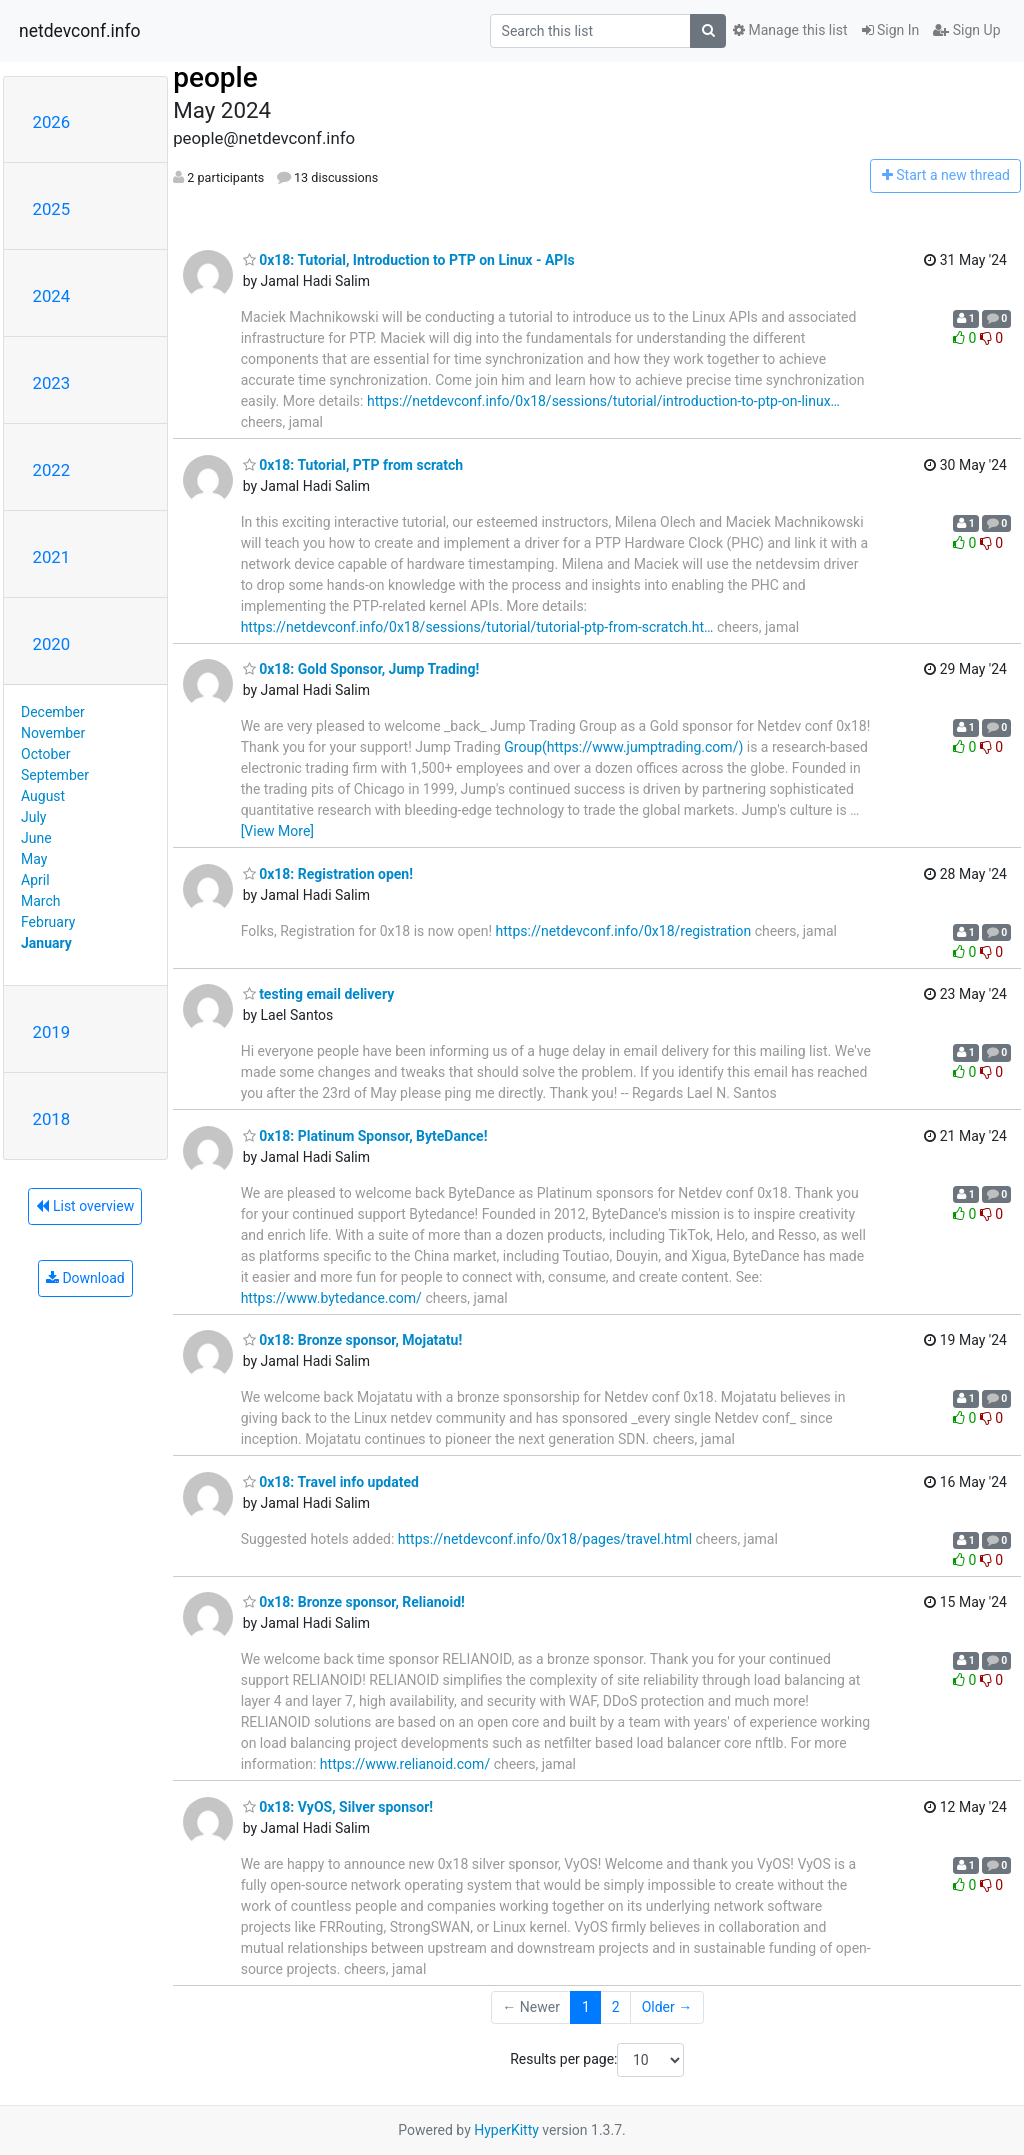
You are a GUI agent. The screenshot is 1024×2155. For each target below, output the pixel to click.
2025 (52, 209)
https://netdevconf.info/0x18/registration (624, 931)
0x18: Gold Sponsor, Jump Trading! (361, 669)
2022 (52, 470)
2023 (52, 383)
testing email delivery (319, 994)
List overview (85, 1206)
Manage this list (790, 30)
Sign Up (966, 30)
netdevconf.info (80, 31)
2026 (52, 122)
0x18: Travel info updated (331, 1482)
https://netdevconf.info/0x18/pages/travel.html (545, 1539)
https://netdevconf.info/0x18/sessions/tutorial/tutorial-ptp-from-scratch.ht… (477, 627)
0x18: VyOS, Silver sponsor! (338, 1807)
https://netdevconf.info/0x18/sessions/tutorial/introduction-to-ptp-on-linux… (603, 401)
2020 (52, 644)
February (48, 922)
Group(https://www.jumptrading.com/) (623, 747)
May (34, 859)
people (215, 77)
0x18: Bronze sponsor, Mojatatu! (353, 1340)
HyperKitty (506, 2130)
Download (85, 1278)
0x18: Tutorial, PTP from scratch (353, 465)
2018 (52, 1119)
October (45, 754)
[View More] (277, 831)
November (53, 733)
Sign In (891, 30)
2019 (52, 1032)
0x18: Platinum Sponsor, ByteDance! (365, 1136)
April (35, 880)
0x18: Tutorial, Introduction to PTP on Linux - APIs (409, 260)
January (46, 943)
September (55, 775)
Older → (667, 2007)
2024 (52, 296)
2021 (52, 557)
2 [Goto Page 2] (616, 2007)
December (53, 712)
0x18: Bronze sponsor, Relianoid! (354, 1602)
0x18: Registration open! (328, 874)
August (43, 796)
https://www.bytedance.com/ (331, 1298)
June (36, 838)
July (33, 817)
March (41, 901)
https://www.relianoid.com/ (405, 1764)
